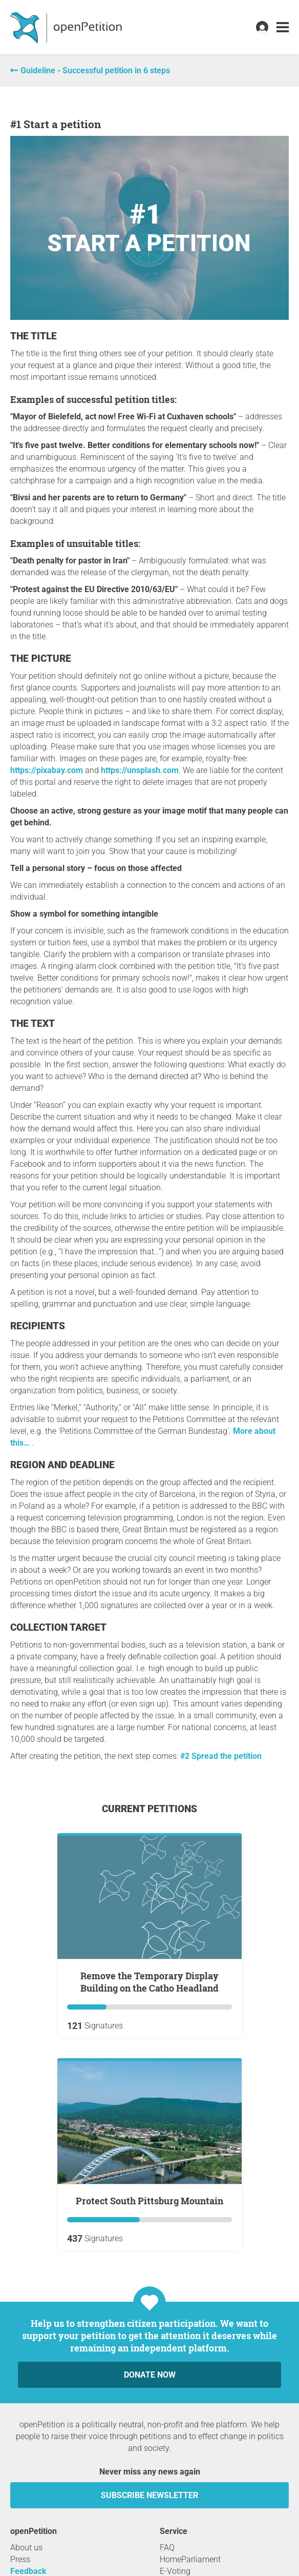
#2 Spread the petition (221, 1756)
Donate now (150, 2375)
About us (26, 2547)
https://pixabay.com (46, 770)
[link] (282, 27)
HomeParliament (190, 2559)
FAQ (167, 2547)
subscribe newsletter (149, 2495)
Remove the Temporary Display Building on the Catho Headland (149, 1982)
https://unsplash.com (140, 770)
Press (20, 2559)
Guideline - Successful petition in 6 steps (95, 70)
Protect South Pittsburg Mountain (149, 2201)
